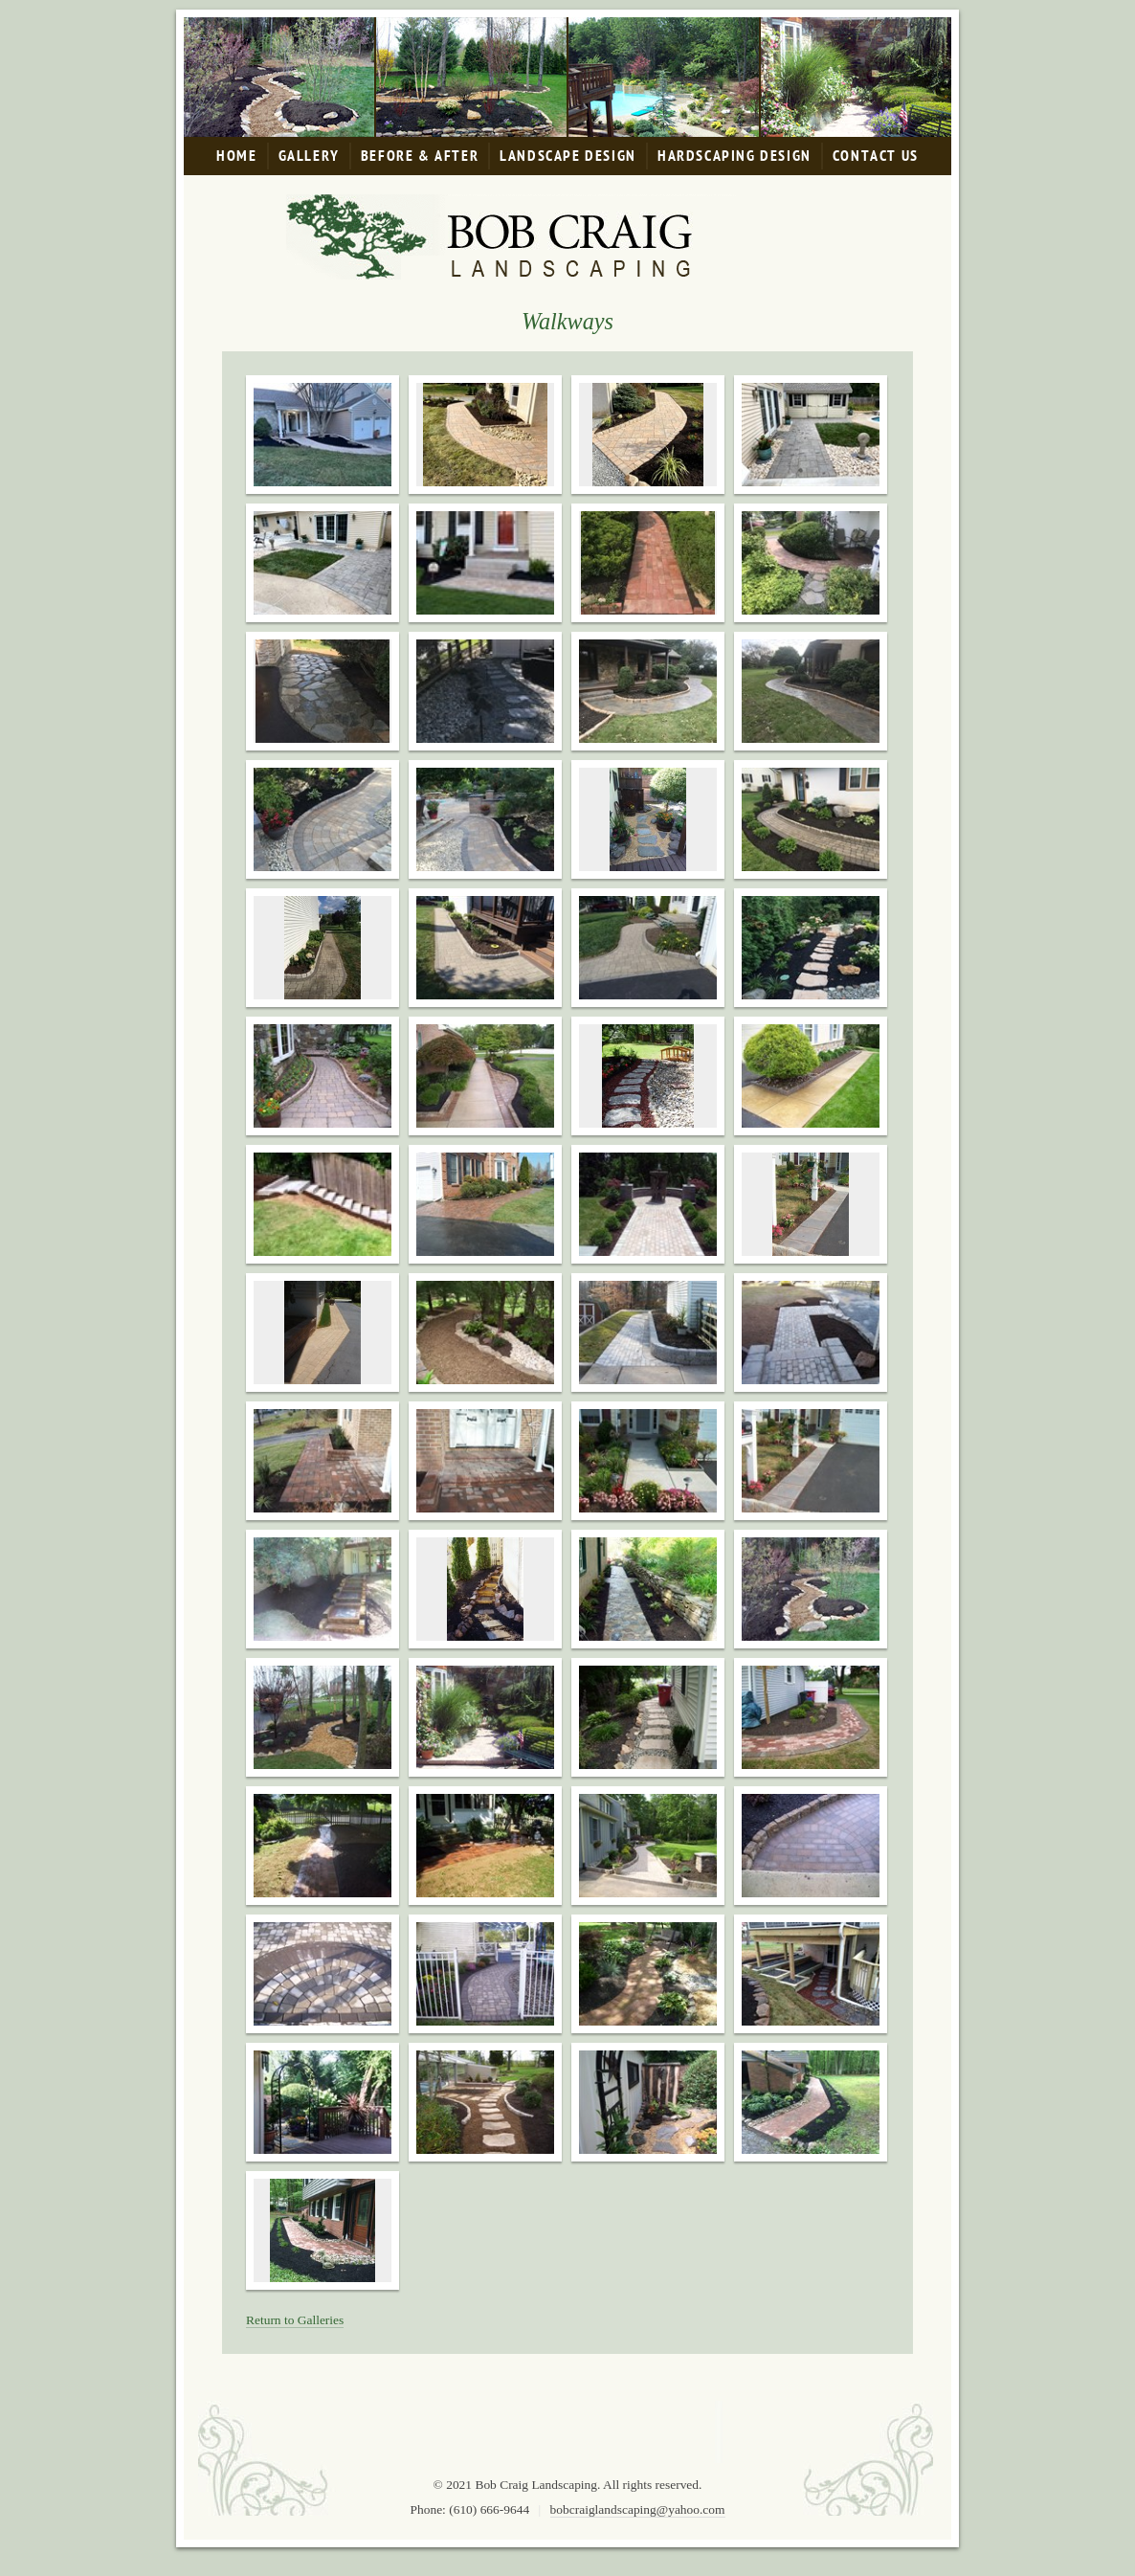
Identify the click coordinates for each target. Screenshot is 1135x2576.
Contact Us (876, 156)
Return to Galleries (295, 2320)
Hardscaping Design (734, 156)
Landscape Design (568, 156)
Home (236, 156)
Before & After (419, 156)
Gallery (309, 156)
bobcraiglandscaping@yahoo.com (637, 2509)
